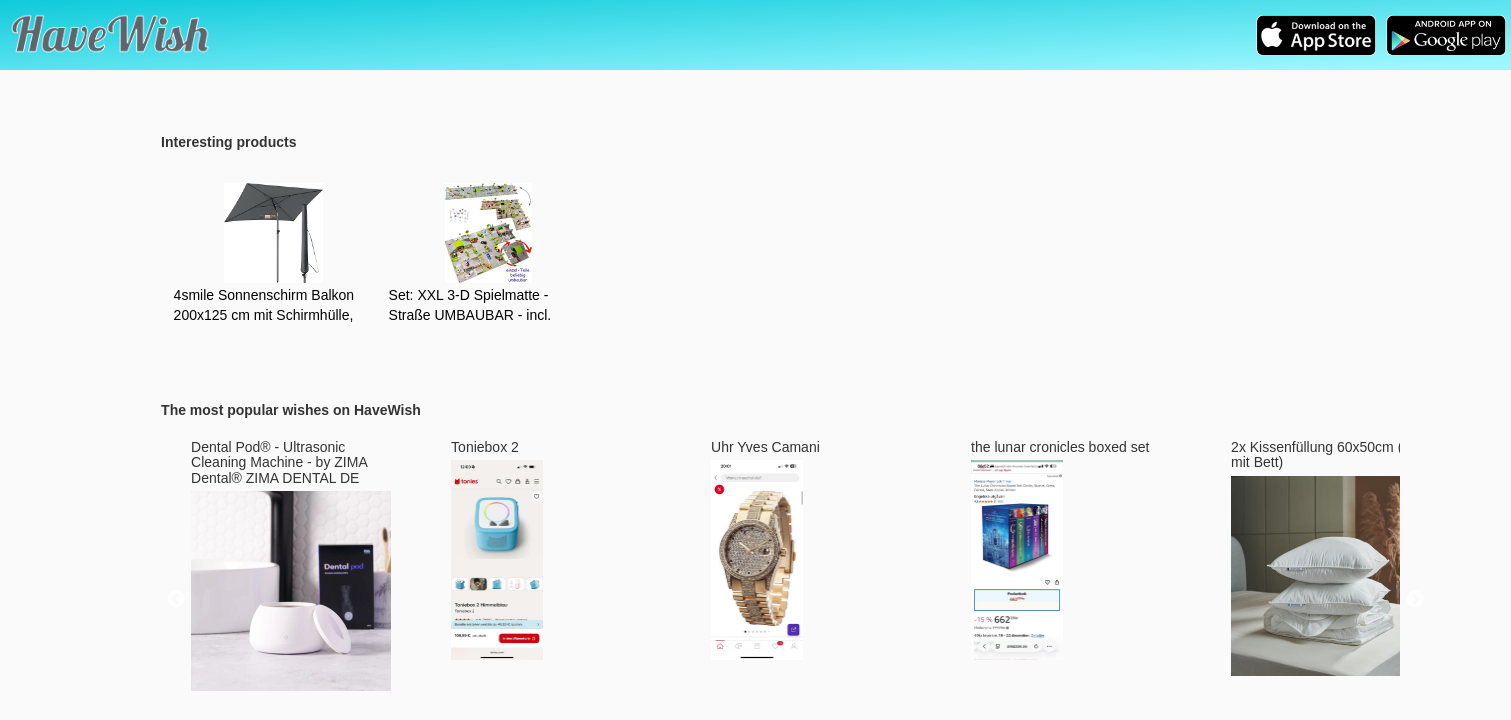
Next (1415, 600)
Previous (176, 600)
